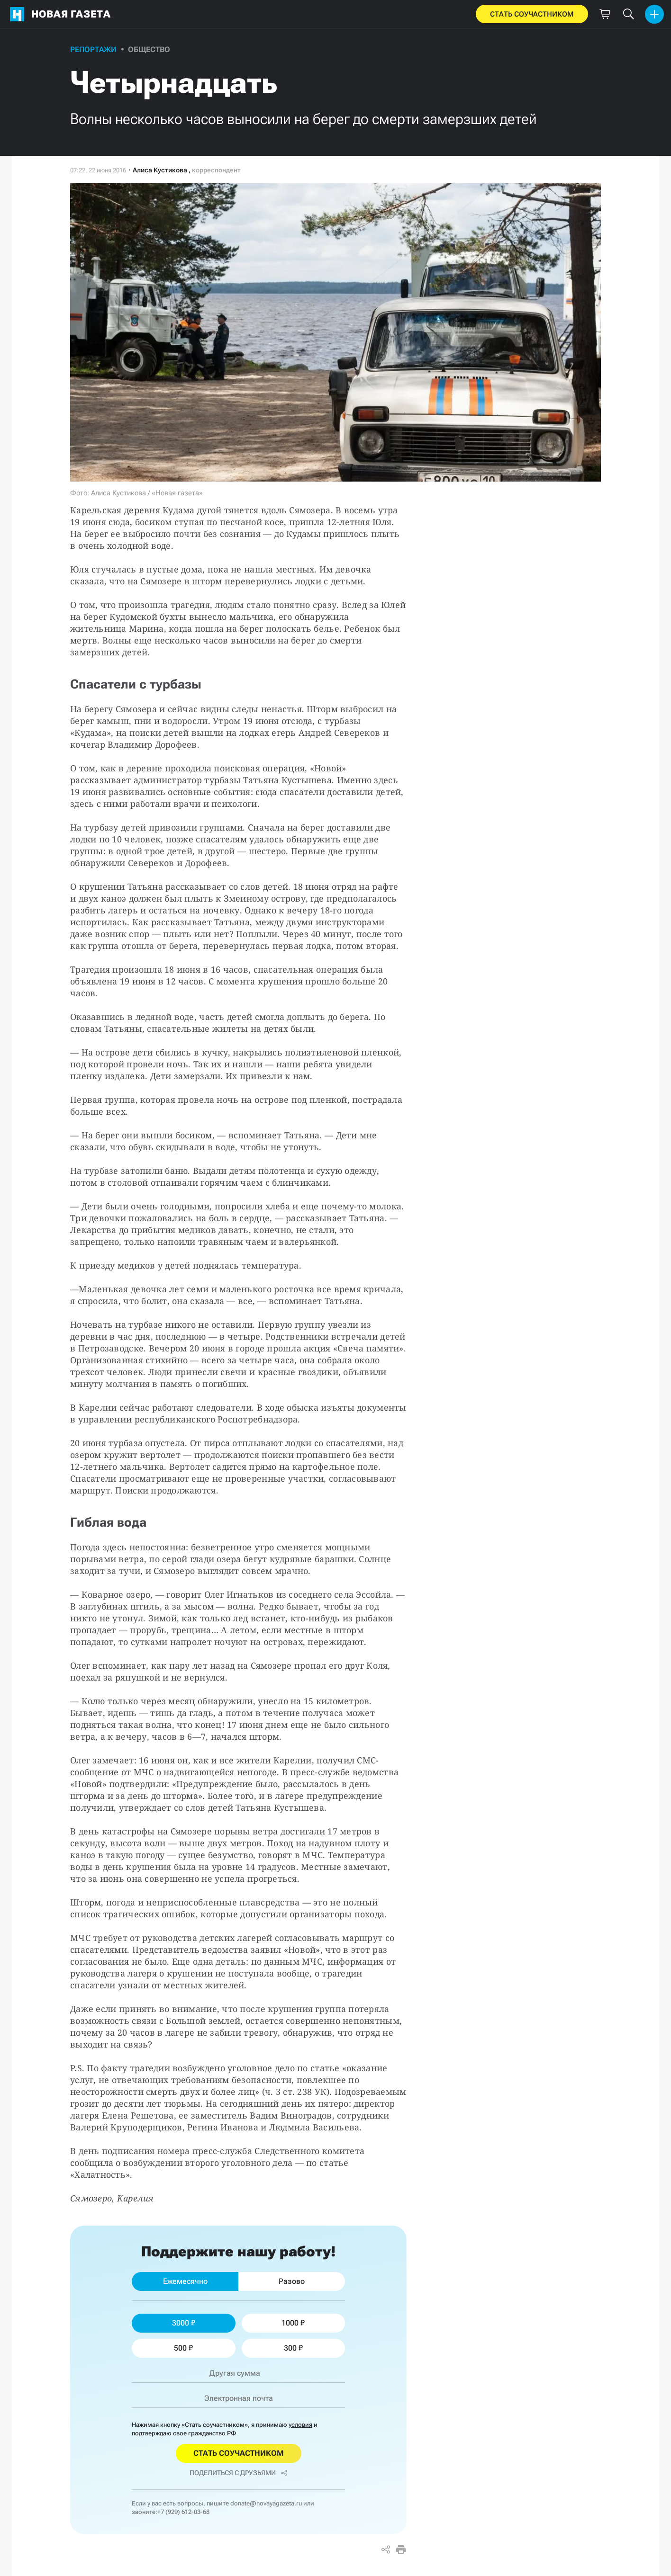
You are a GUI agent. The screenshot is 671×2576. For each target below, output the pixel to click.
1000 (293, 2322)
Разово (292, 2281)
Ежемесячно (185, 2281)
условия (300, 2424)
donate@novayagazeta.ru (266, 2503)
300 (293, 2347)
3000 (183, 2322)
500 (183, 2347)
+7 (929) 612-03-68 (183, 2511)
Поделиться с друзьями (238, 2473)
